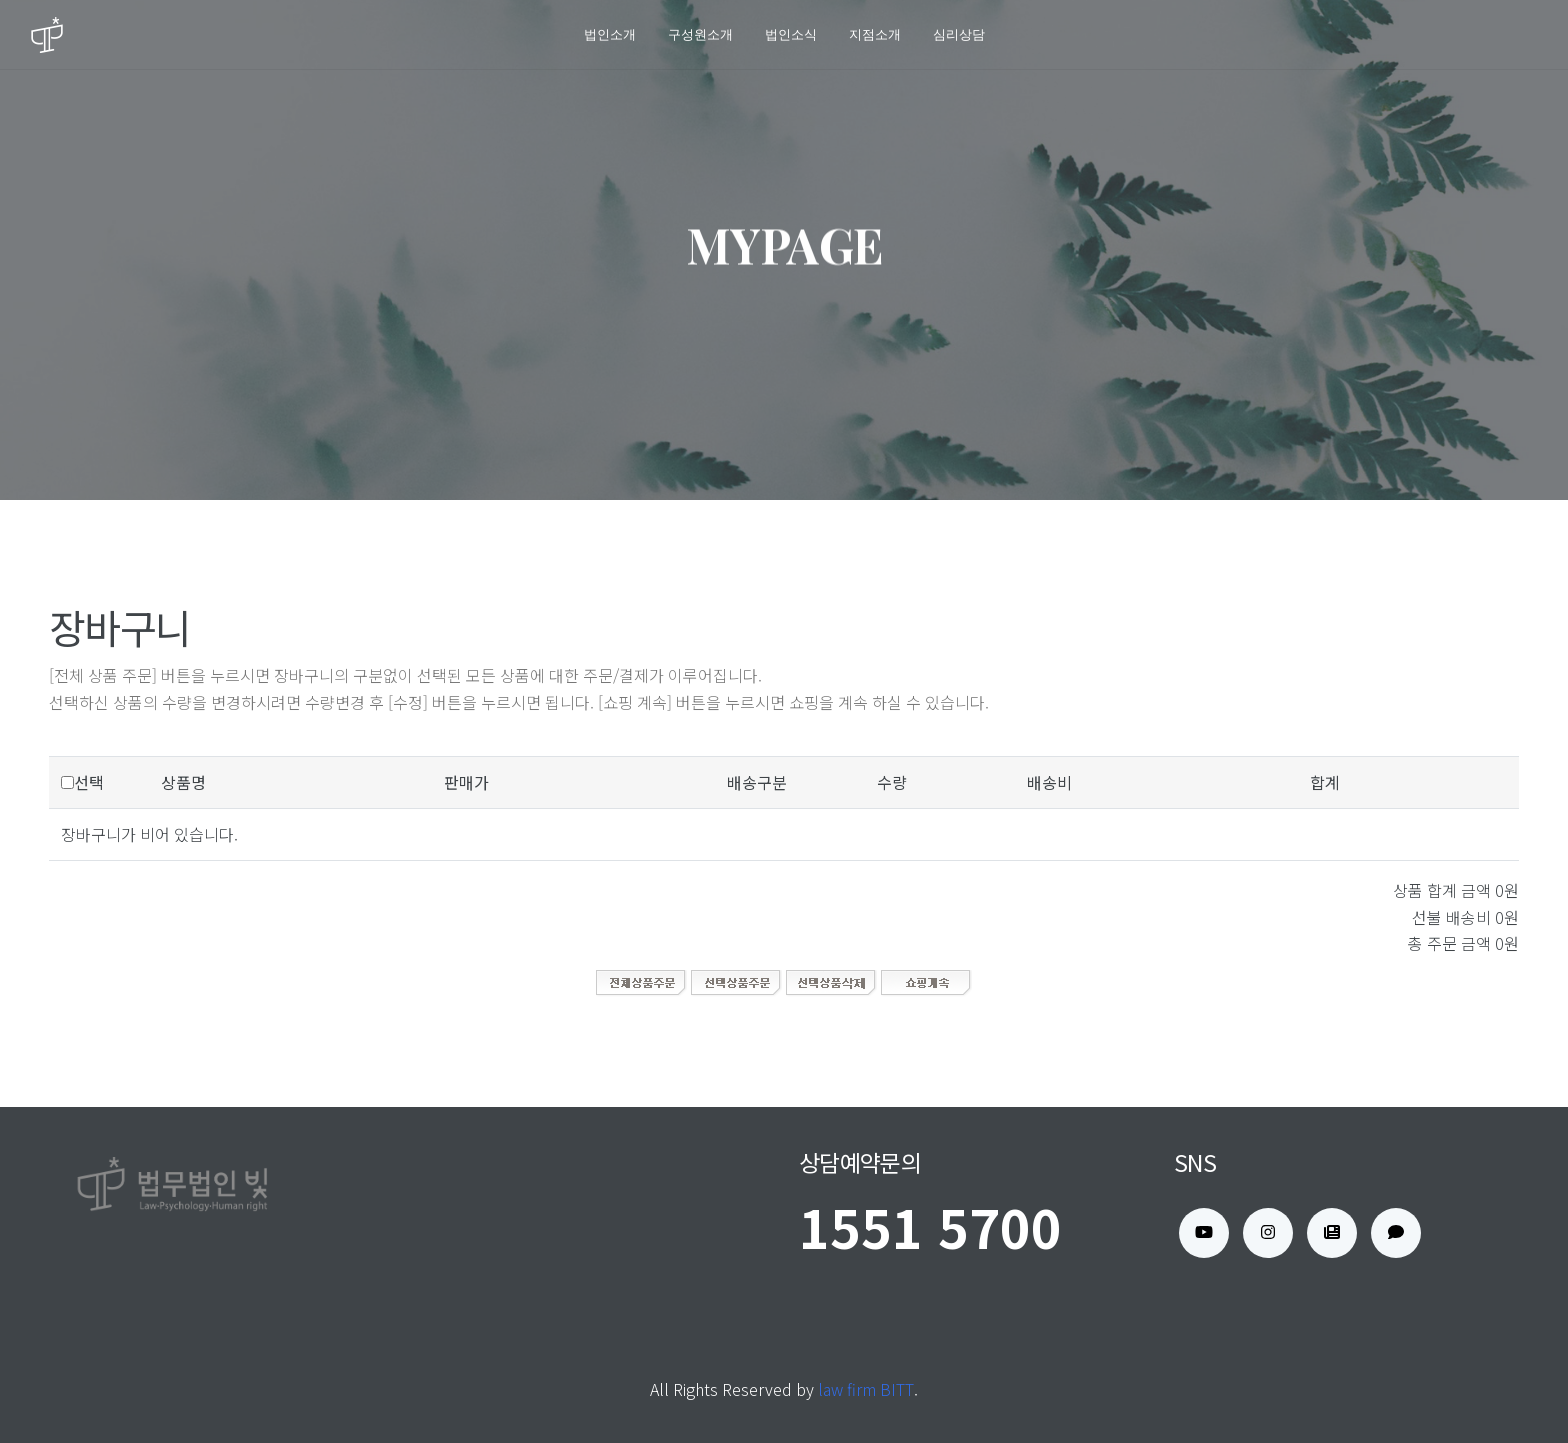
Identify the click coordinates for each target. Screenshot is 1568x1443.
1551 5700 (930, 1226)
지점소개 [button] (875, 34)
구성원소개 (700, 34)
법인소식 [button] (791, 34)
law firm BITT (866, 1389)
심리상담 (959, 34)
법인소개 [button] (610, 34)
